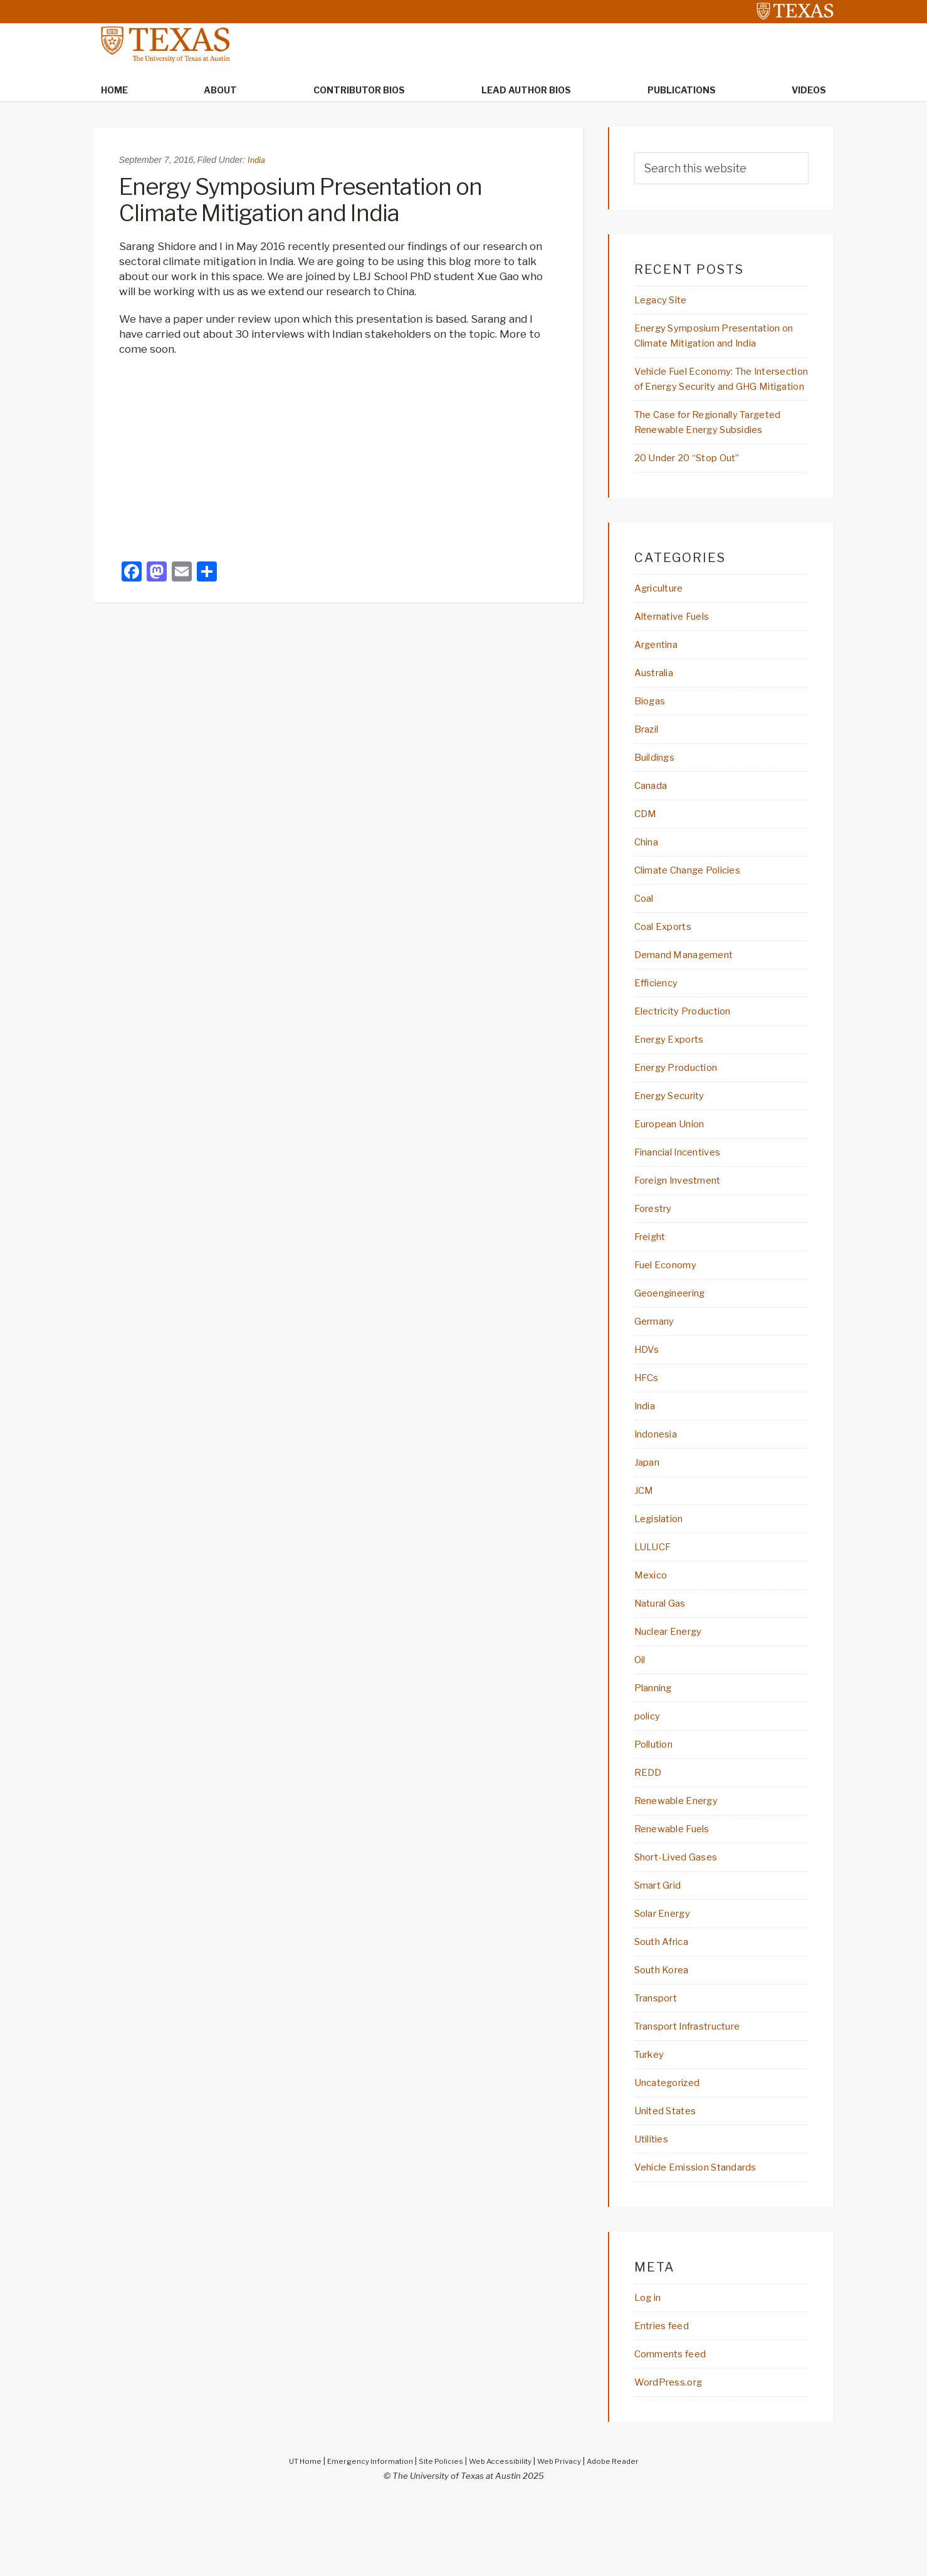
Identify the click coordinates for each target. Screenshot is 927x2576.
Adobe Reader (625, 2537)
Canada (653, 827)
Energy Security (676, 1145)
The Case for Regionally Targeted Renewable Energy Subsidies (709, 450)
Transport (661, 2067)
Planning (657, 1750)
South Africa (667, 2009)
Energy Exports (675, 1087)
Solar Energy (667, 1980)
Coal (645, 943)
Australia (657, 712)
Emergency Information (362, 2537)
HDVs (648, 1404)
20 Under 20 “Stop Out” (696, 495)
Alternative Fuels (678, 655)
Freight (653, 1289)
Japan (649, 1519)
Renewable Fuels (678, 1894)
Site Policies (438, 2537)
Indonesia (659, 1490)
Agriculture (664, 626)
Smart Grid (662, 1952)
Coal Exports (667, 972)
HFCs (647, 1433)
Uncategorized (672, 2153)
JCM (645, 1548)
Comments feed (676, 2428)
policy (649, 1779)
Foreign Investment (686, 1231)
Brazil (648, 770)
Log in (650, 2371)
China (648, 885)
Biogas (652, 741)
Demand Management (692, 1000)
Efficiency (660, 1029)
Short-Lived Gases (682, 1923)
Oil (640, 1721)
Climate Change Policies (696, 914)
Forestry (656, 1260)
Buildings (658, 799)
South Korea (666, 2038)
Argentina (660, 683)
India (257, 160)
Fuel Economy (670, 1317)
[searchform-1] (721, 169)
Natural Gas (665, 1663)
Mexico (653, 1635)
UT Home (292, 2537)
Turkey (652, 2125)
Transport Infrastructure (700, 2096)
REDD (649, 1836)
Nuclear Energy (674, 1692)
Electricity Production (692, 1058)
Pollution (657, 1808)
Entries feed (666, 2400)
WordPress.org (673, 2457)
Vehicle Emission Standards (706, 2240)
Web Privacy (566, 2537)
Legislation (663, 1577)
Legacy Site (665, 301)
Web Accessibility (502, 2537)
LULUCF (655, 1606)
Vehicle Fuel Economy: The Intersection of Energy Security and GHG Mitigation (717, 390)
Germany (657, 1375)
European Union (676, 1173)
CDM (646, 856)
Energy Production (683, 1116)
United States (671, 2182)
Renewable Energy (683, 1865)
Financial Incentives (685, 1202)
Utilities (655, 2211)
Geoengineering (676, 1346)
